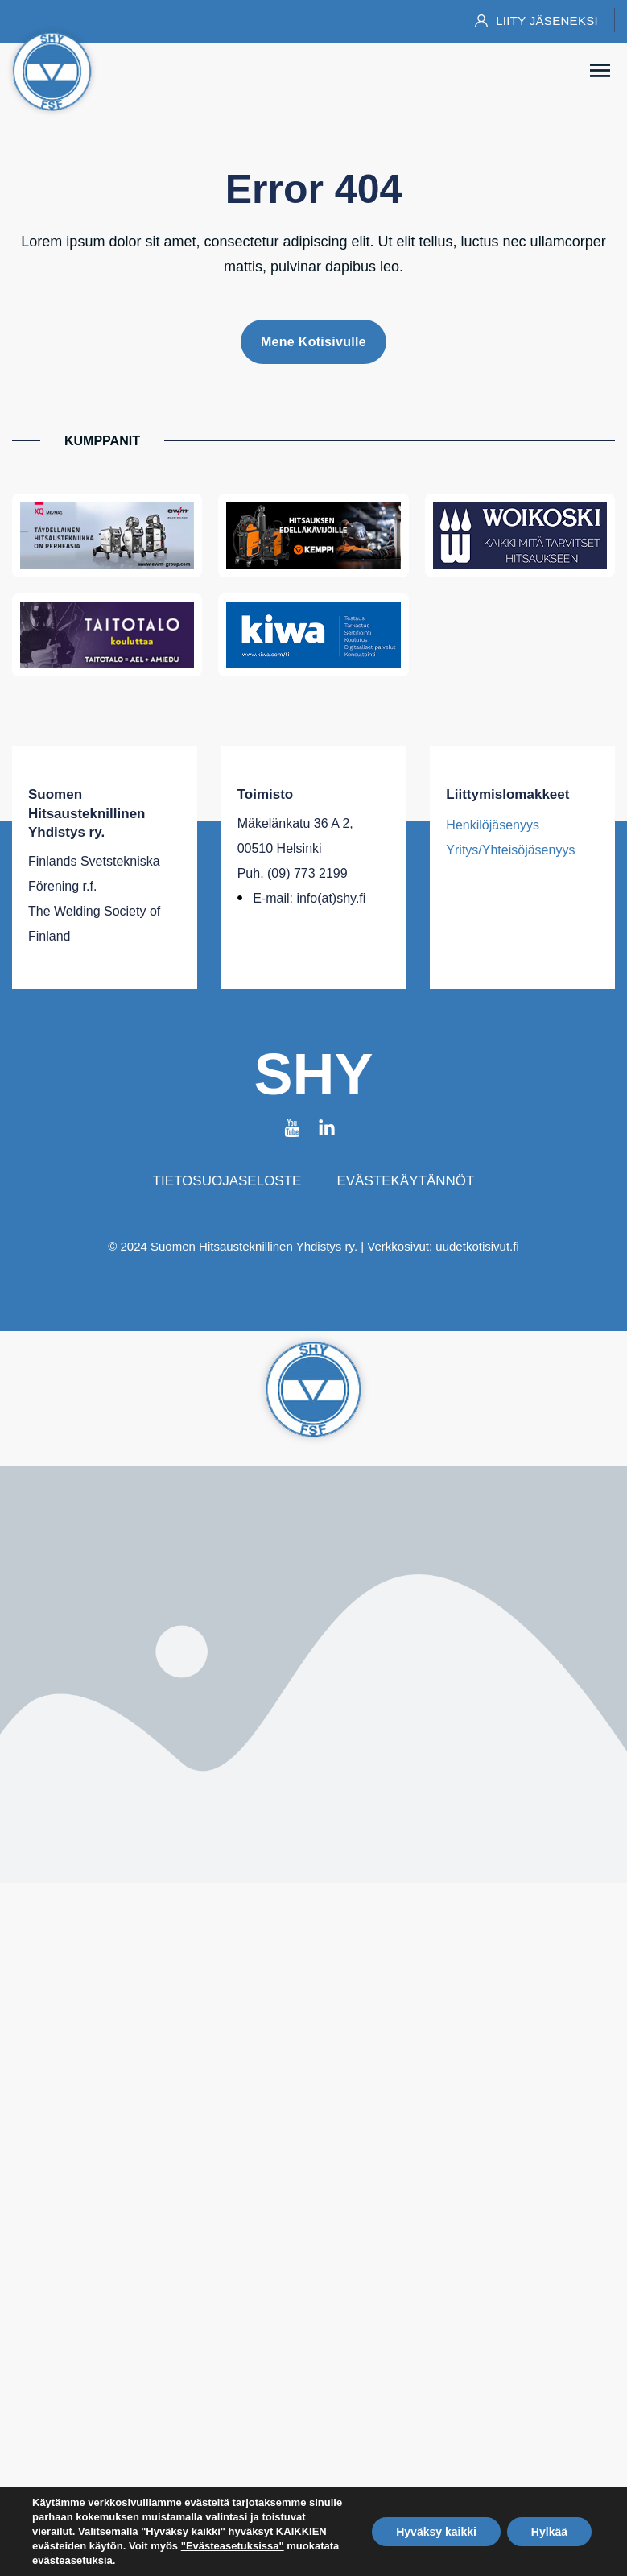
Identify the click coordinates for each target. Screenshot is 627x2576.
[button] (600, 72)
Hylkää (549, 2531)
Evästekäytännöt (405, 1181)
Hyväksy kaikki (436, 2531)
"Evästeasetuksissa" (232, 2546)
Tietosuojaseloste (227, 1181)
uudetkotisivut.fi (476, 1246)
